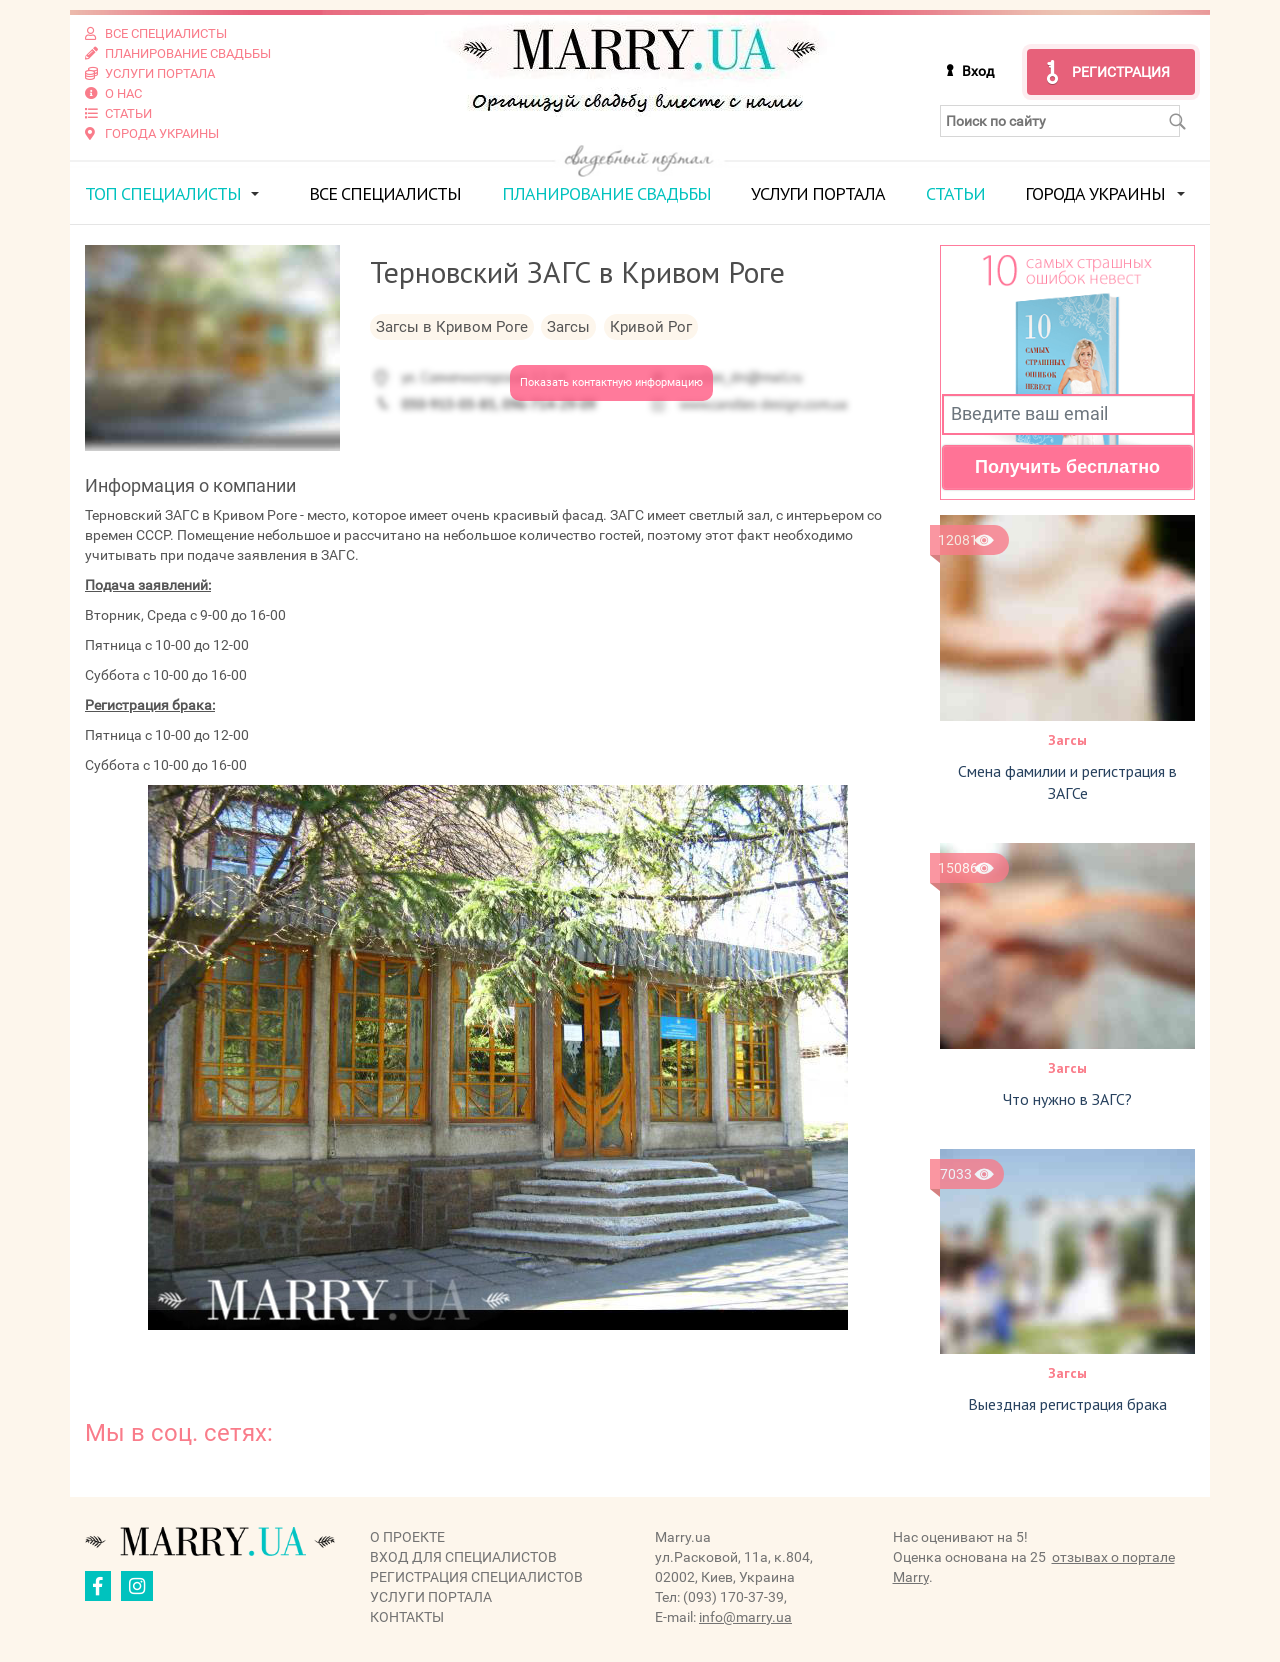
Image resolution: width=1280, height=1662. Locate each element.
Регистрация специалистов (476, 1577)
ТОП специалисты (163, 193)
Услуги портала (818, 193)
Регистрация (1121, 72)
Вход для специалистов (463, 1557)
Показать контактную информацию (611, 382)
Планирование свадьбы (606, 193)
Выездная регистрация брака (1067, 1404)
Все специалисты (385, 193)
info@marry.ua (745, 1617)
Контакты (407, 1617)
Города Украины (1095, 193)
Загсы (1067, 740)
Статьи (955, 193)
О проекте (407, 1537)
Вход (978, 71)
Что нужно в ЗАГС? (1067, 1099)
